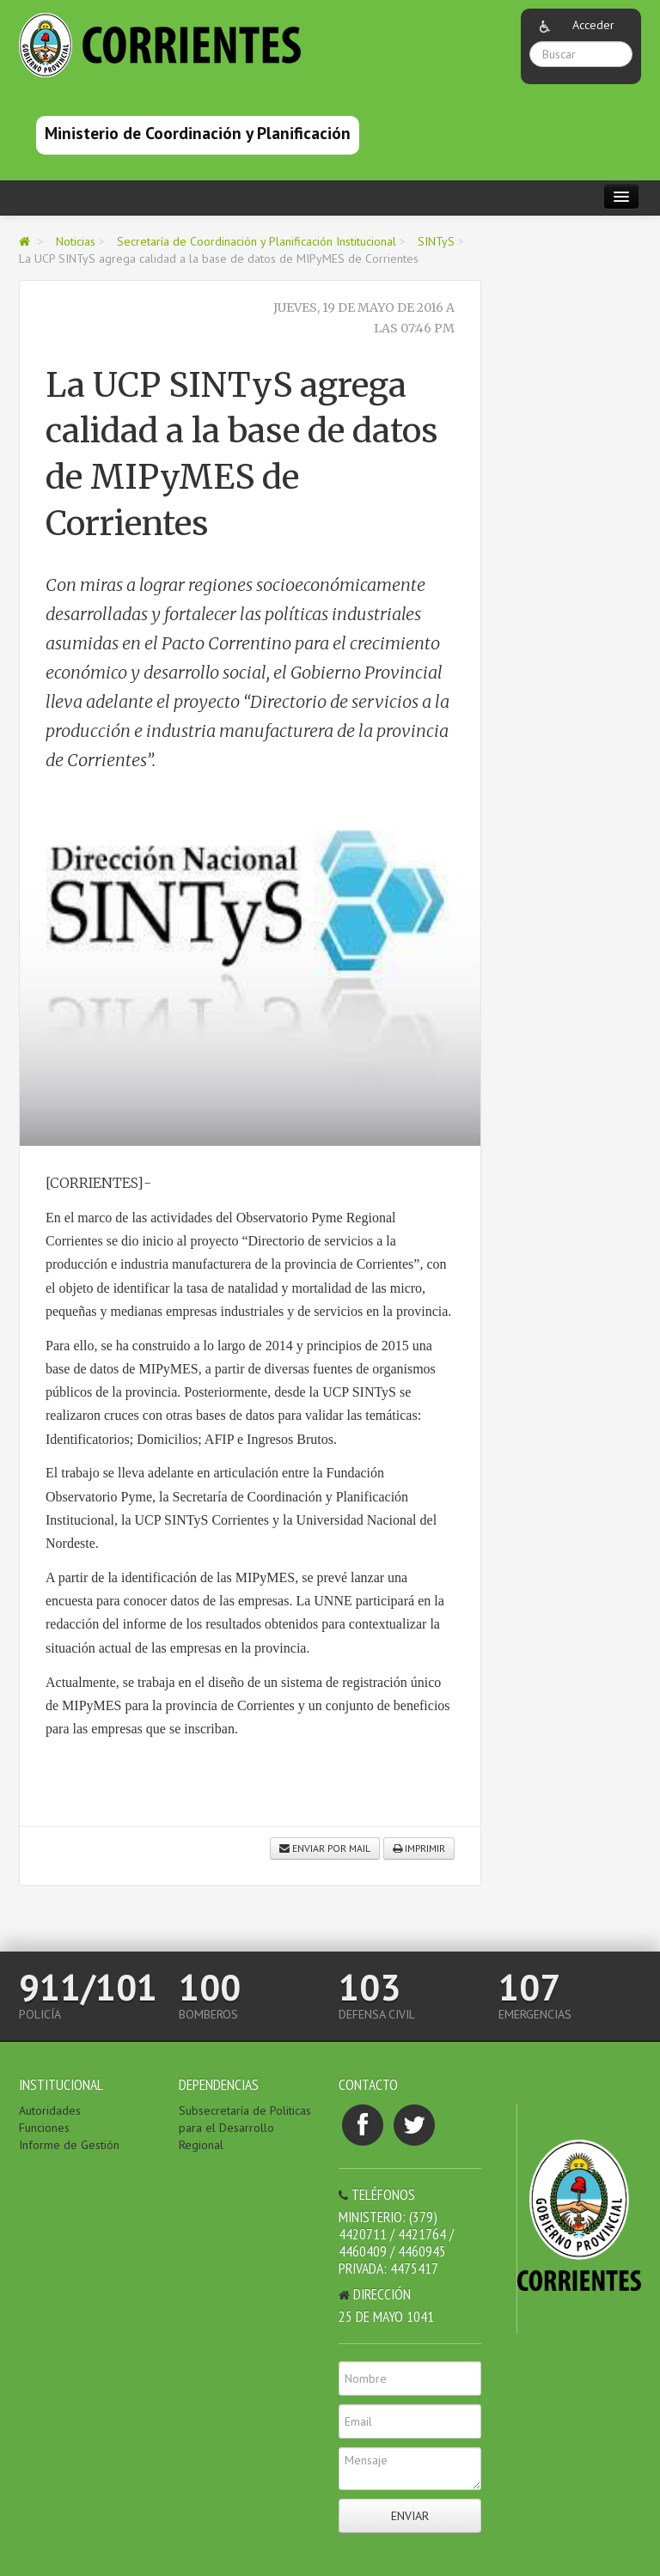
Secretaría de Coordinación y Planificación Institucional (256, 241)
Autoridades (50, 2110)
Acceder (593, 25)
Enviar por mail (324, 1848)
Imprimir (419, 1848)
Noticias (75, 241)
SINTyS (436, 241)
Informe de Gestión (69, 2145)
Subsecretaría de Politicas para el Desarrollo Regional (245, 2128)
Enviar (410, 2516)
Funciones (44, 2127)
